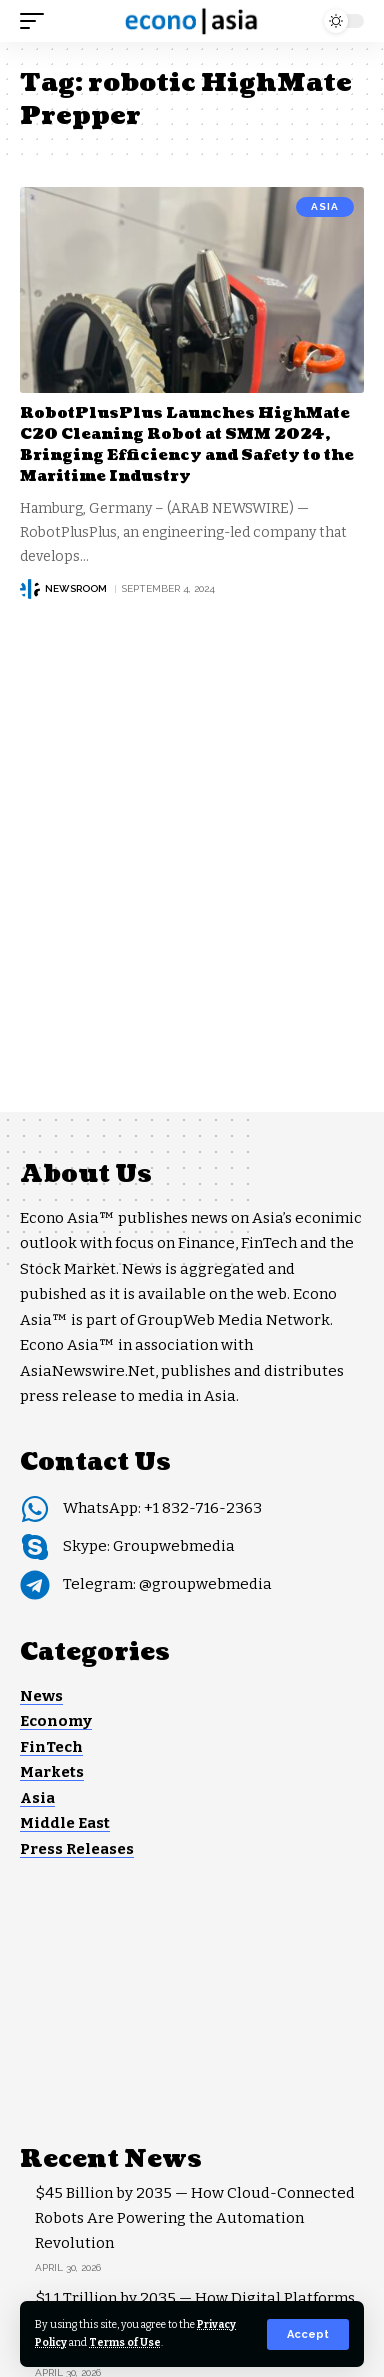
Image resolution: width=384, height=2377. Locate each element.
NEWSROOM (76, 588)
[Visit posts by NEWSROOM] (30, 589)
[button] (308, 2334)
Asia (325, 206)
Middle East (65, 1823)
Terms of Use (125, 2342)
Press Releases (77, 1849)
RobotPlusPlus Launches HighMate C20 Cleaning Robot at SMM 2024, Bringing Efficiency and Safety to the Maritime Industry (187, 445)
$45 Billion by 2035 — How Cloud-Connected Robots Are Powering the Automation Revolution (195, 2218)
